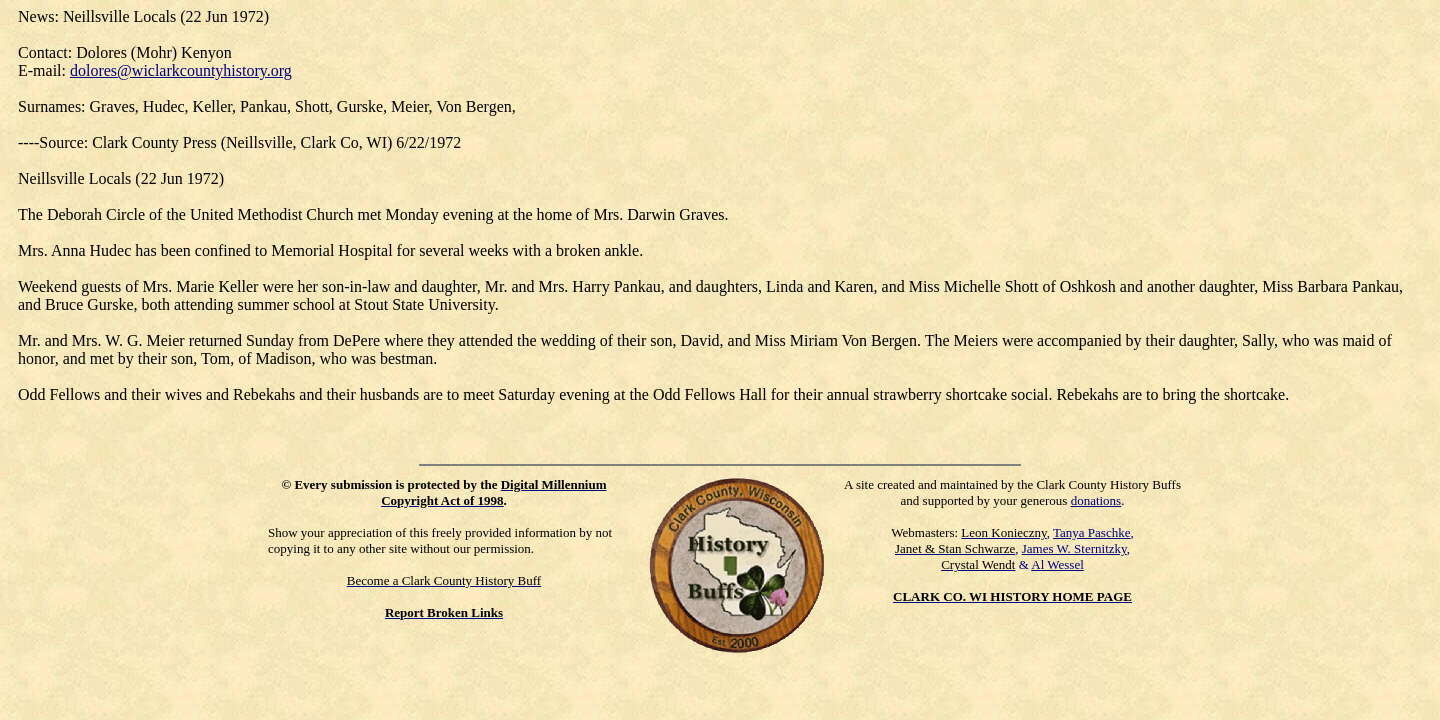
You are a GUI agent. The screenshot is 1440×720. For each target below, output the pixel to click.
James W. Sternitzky (1074, 548)
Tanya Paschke (1091, 532)
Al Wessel (1057, 564)
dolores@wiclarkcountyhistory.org (181, 70)
